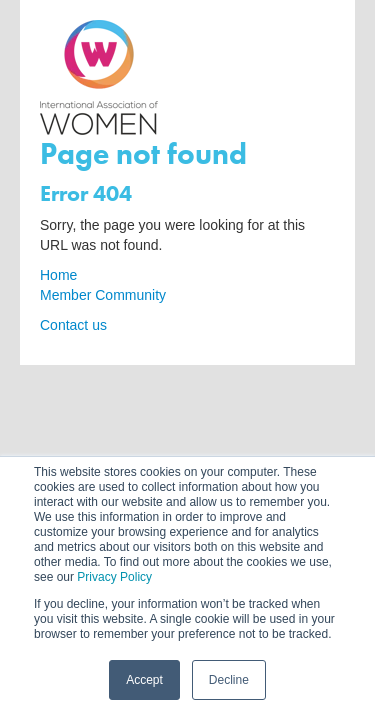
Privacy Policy (114, 577)
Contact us (73, 325)
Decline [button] (229, 680)
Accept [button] (144, 680)
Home (58, 275)
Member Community (103, 295)
